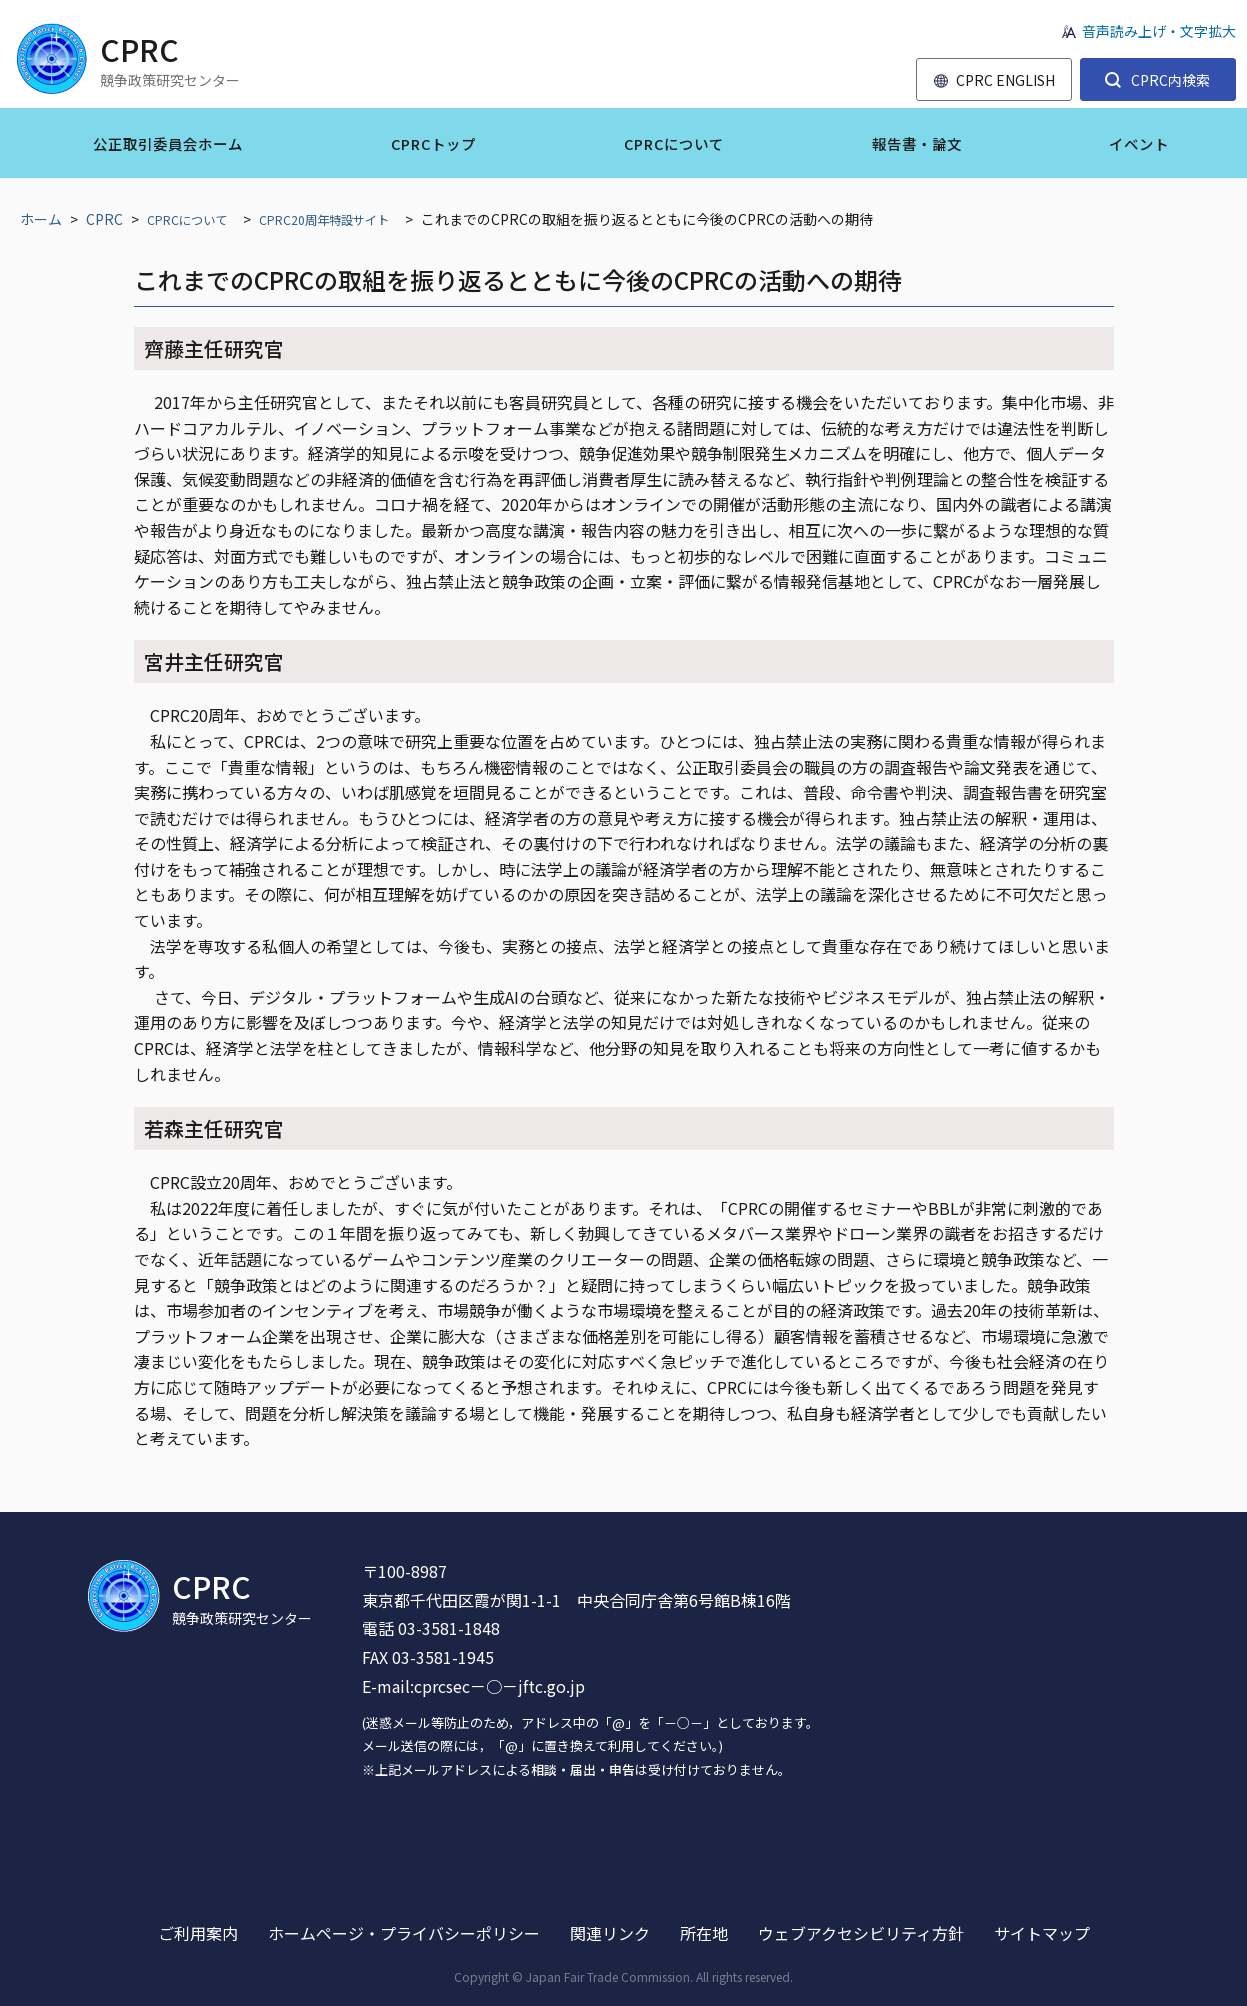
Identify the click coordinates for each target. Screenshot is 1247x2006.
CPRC (104, 219)
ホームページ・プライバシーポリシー (404, 1933)
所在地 (704, 1933)
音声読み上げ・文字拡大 (1159, 31)
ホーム (41, 219)
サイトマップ (1042, 1933)
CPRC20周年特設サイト (324, 220)
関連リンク (610, 1933)
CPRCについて (187, 220)
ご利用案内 (198, 1933)
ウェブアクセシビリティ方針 (861, 1933)
